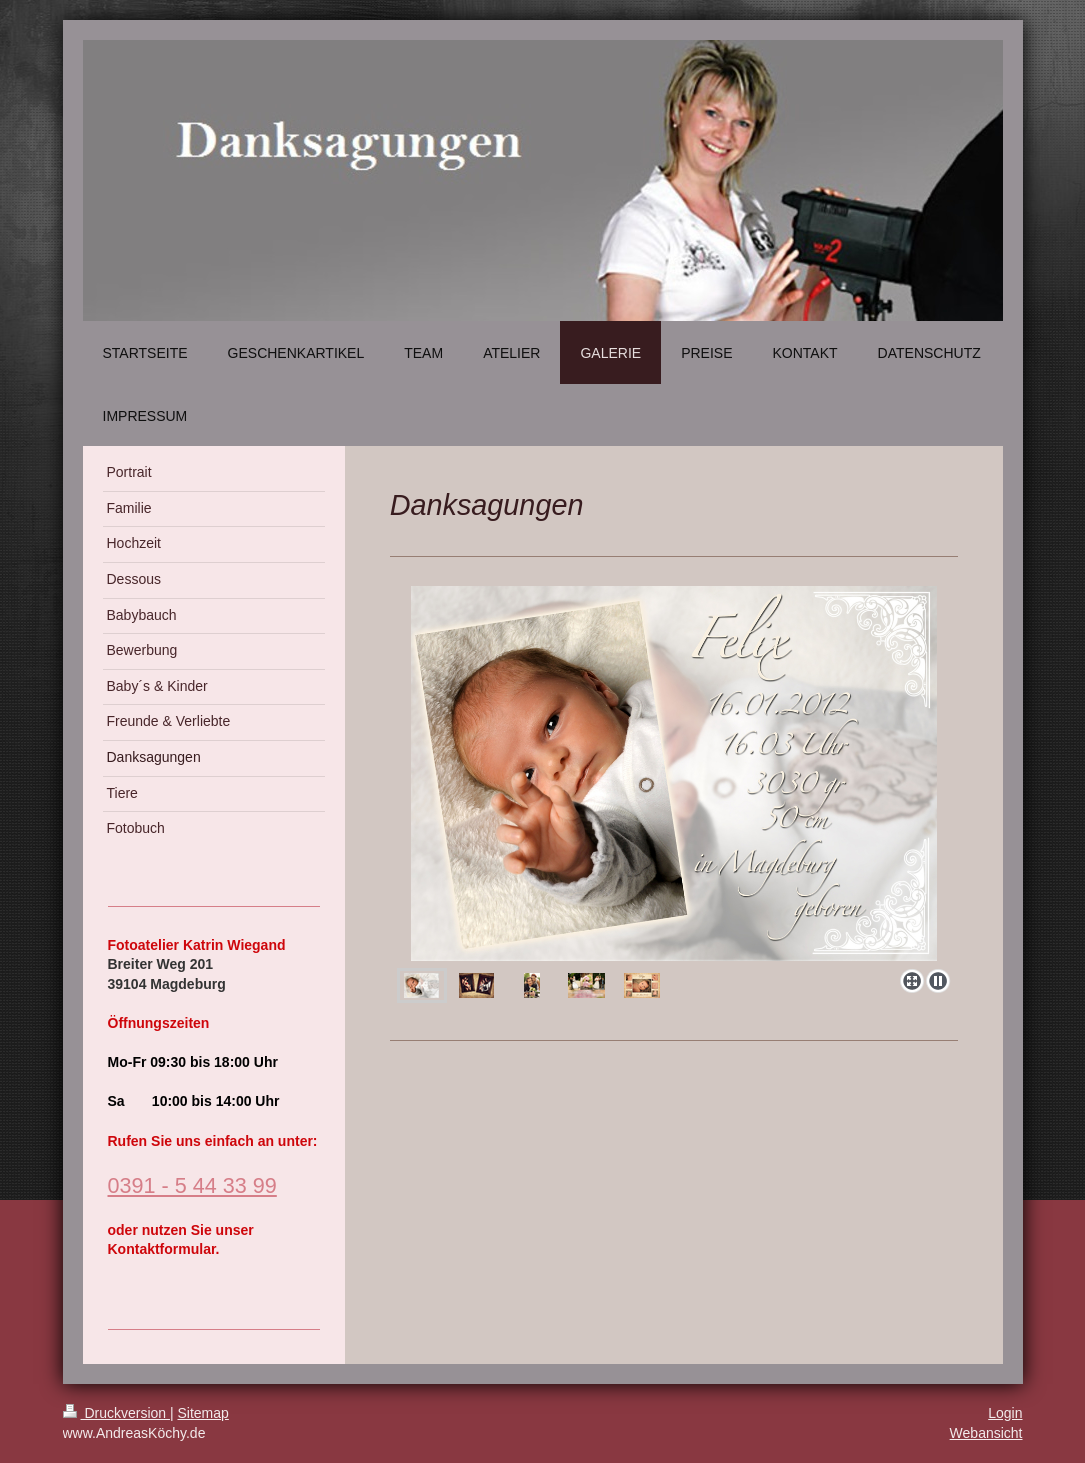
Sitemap (203, 1413)
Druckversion (116, 1413)
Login (1005, 1413)
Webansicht (986, 1433)
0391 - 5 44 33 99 (192, 1185)
